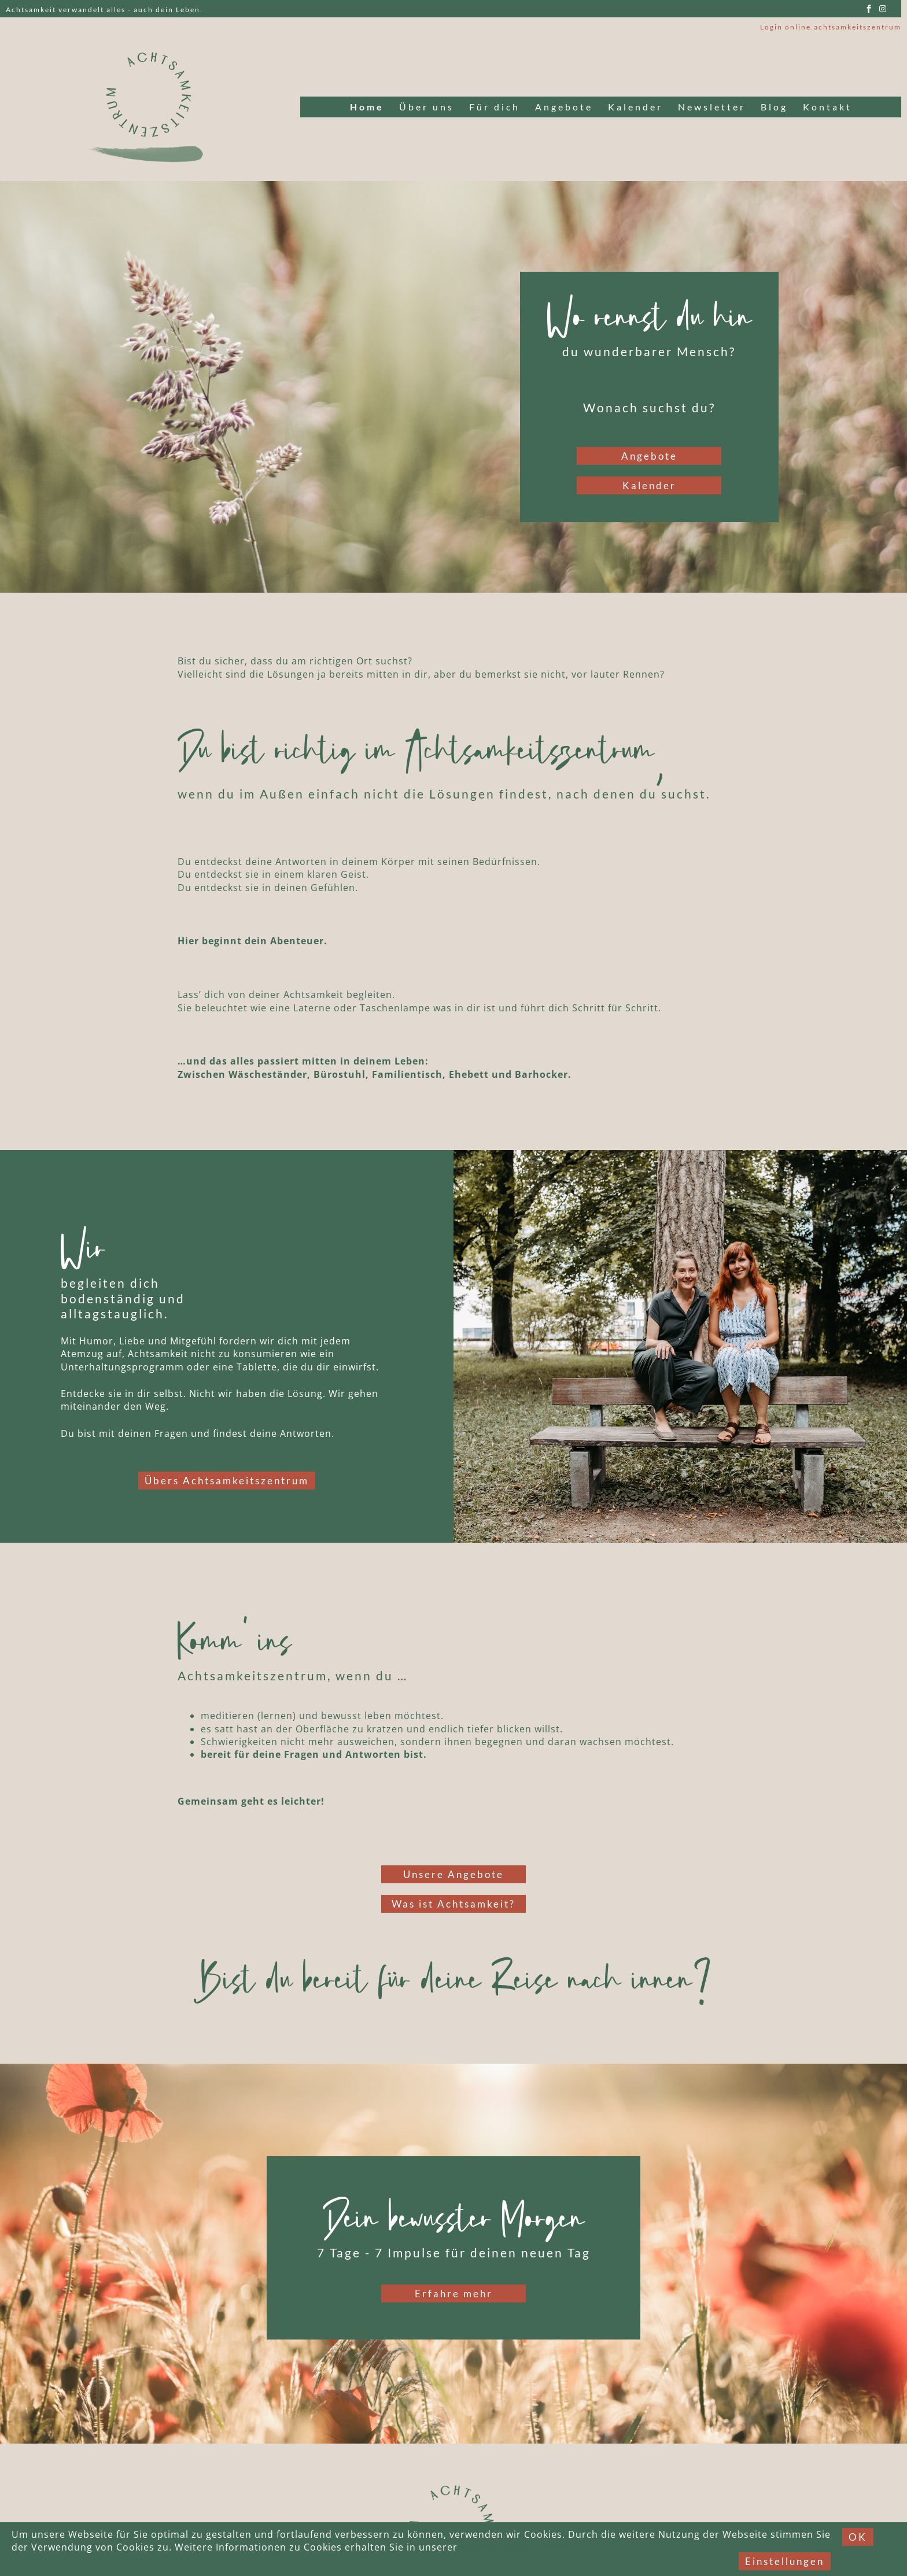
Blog (774, 107)
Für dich (494, 107)
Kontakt (827, 107)
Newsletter (712, 107)
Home (367, 107)
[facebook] (869, 8)
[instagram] (883, 8)
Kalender (635, 107)
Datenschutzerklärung (515, 2547)
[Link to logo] (150, 106)
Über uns (426, 107)
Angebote (564, 107)
